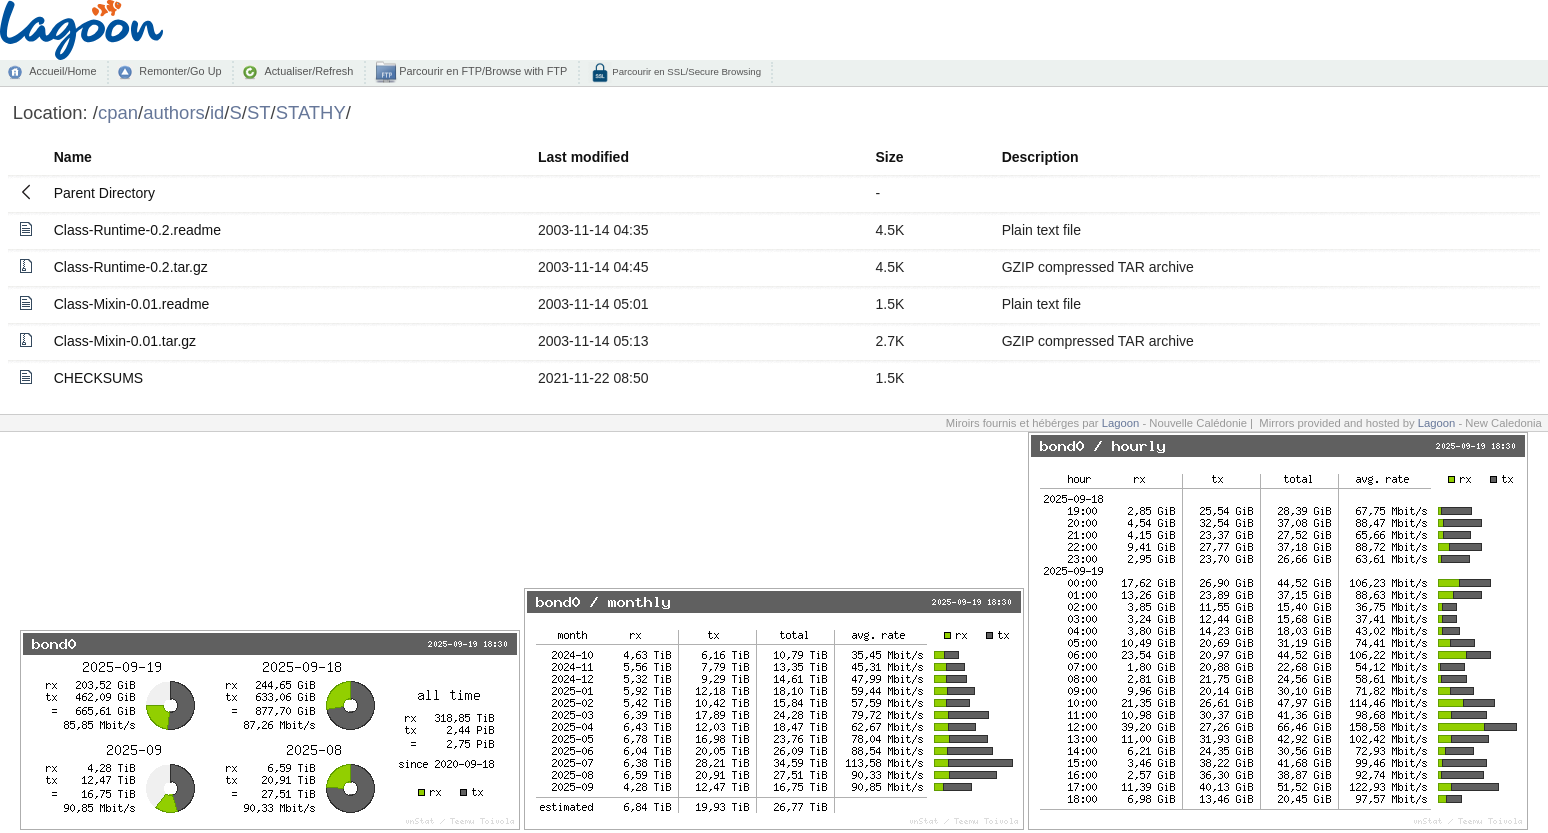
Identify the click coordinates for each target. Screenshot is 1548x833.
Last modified (583, 157)
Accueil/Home (62, 71)
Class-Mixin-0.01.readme (132, 304)
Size (889, 157)
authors (174, 112)
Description (1040, 157)
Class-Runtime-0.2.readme (137, 230)
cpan (118, 112)
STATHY (311, 112)
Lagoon (1121, 423)
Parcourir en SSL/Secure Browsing (685, 71)
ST (259, 112)
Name (73, 157)
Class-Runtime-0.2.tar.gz (131, 267)
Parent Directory (104, 193)
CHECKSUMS (98, 378)
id (217, 112)
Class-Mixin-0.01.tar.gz (125, 341)
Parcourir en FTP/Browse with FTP (481, 71)
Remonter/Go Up (180, 71)
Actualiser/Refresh (308, 71)
